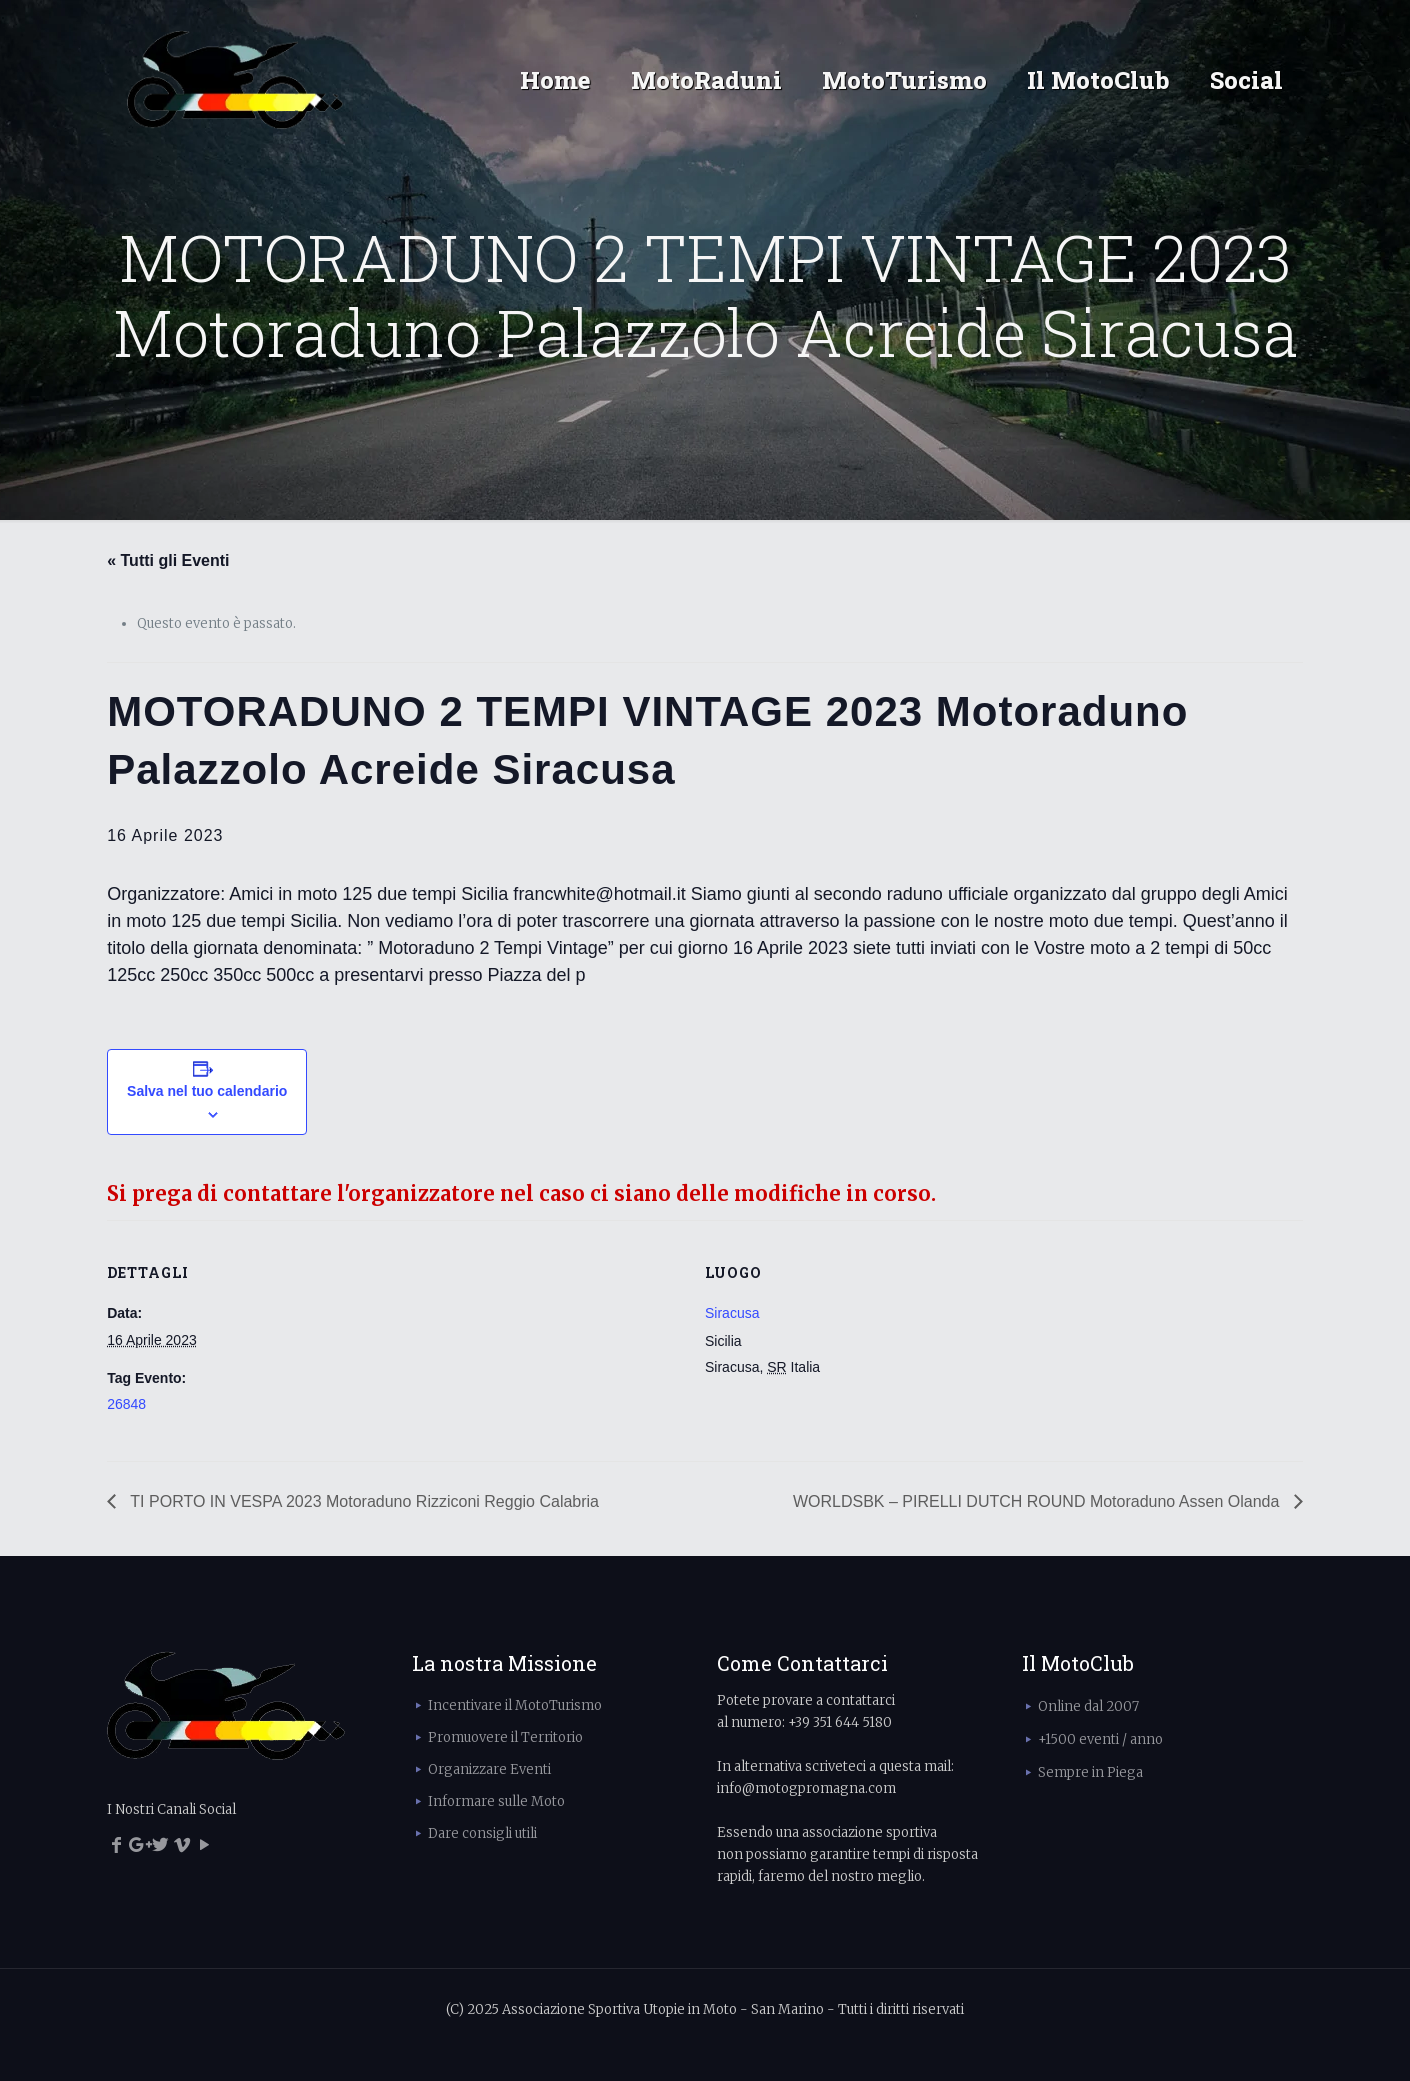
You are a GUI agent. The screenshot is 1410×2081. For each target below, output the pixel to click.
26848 (126, 1404)
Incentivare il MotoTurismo (515, 1705)
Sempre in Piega (1090, 1772)
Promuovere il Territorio (505, 1737)
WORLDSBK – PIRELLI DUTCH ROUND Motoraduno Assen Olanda (1038, 1501)
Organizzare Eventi (489, 1769)
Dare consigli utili (482, 1833)
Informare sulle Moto (496, 1801)
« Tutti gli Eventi (168, 560)
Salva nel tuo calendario (207, 1091)
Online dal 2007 (1088, 1706)
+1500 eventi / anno (1100, 1739)
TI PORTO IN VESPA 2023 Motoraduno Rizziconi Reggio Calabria (362, 1501)
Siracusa (732, 1313)
